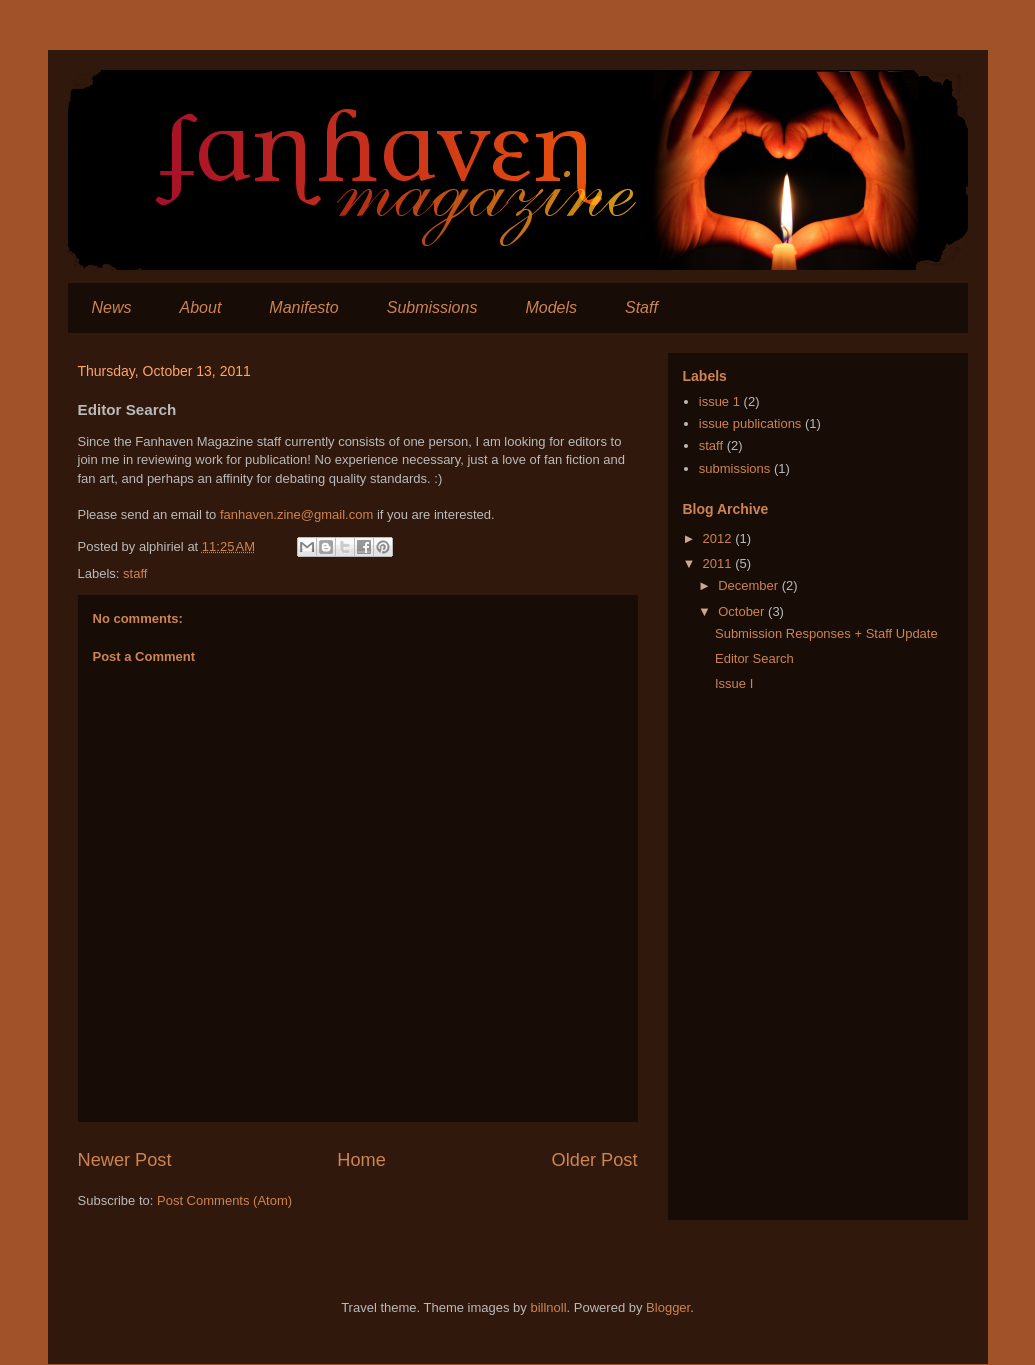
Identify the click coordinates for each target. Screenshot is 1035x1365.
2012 (719, 538)
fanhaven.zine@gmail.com (296, 514)
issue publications (750, 423)
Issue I (734, 683)
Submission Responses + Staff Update (826, 633)
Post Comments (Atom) (224, 1200)
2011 (719, 563)
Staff (641, 307)
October (743, 611)
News (112, 307)
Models (551, 307)
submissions (735, 468)
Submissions (432, 307)
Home (361, 1160)
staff (135, 573)
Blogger (668, 1307)
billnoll (548, 1307)
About (201, 307)
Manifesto (303, 307)
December (750, 585)
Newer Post (125, 1160)
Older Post (595, 1160)
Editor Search (754, 658)
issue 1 (719, 401)
